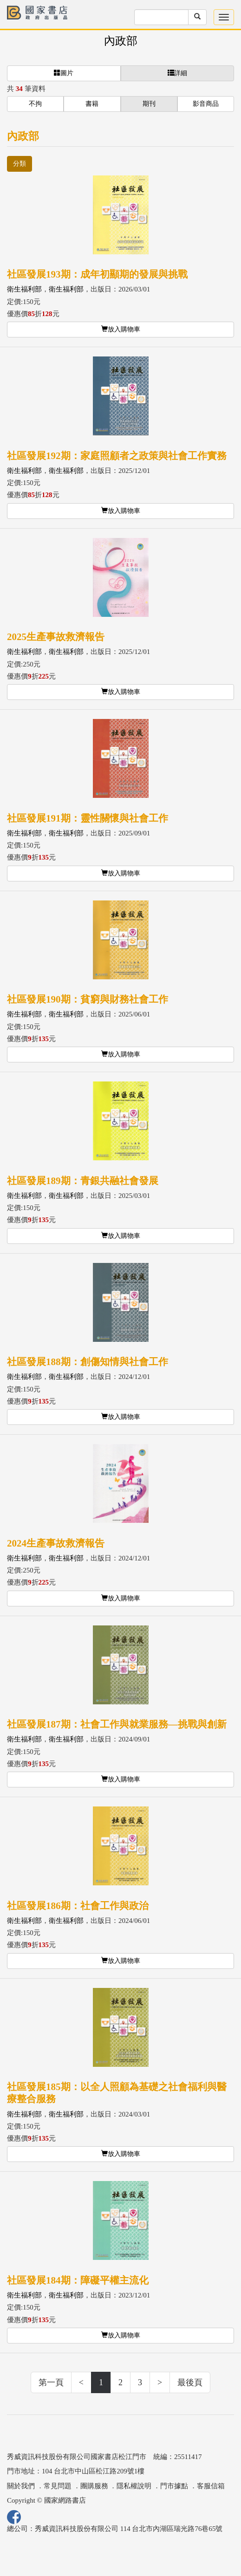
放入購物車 (120, 329)
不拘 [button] (35, 103)
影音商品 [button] (206, 103)
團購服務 (94, 2486)
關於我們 (21, 2486)
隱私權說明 (134, 2486)
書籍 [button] (91, 103)
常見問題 (58, 2486)
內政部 (120, 41)
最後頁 (189, 2382)
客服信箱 (211, 2486)
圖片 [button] (63, 73)
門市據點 (174, 2486)
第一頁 (51, 2382)
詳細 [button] (177, 73)
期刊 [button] (149, 103)
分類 (19, 163)
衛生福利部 (24, 289)
